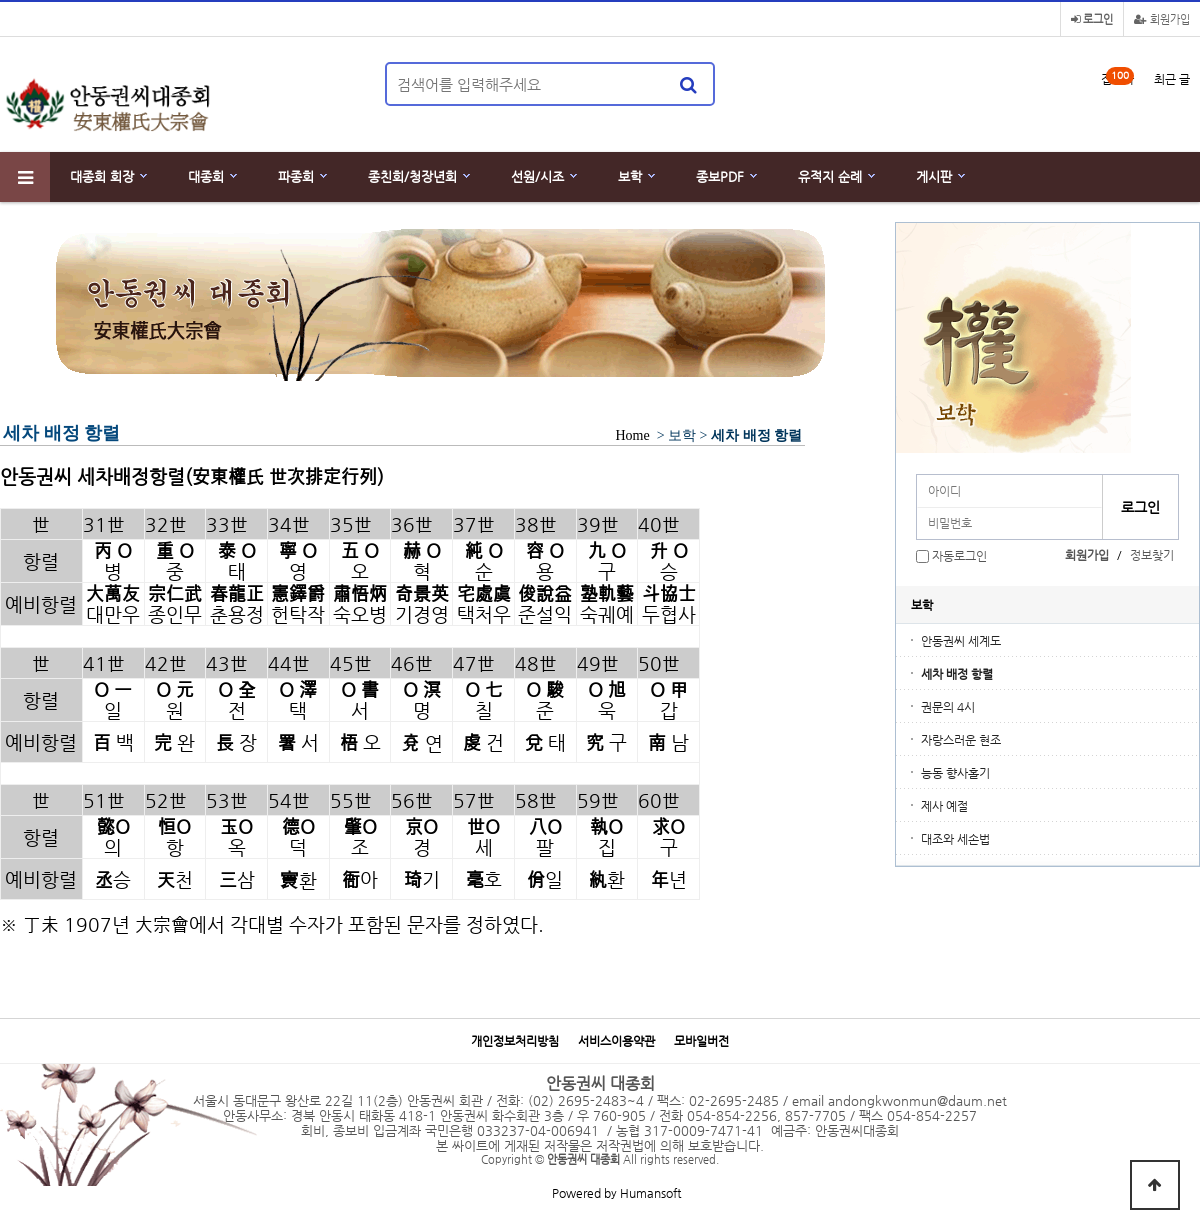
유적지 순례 (830, 176)
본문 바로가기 (0, 0)
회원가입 (1162, 19)
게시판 (934, 176)
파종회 (296, 176)
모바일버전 (701, 1041)
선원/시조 (537, 176)
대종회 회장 (102, 176)
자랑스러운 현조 (961, 740)
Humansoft (650, 1193)
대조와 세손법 (955, 839)
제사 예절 (944, 806)
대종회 (206, 176)
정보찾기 (1152, 555)
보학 (630, 176)
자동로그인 (959, 556)
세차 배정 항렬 (957, 674)
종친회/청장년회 (412, 176)
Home (632, 435)
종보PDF (720, 176)
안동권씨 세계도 (961, 641)
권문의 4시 (948, 707)
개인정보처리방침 (515, 1041)
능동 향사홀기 (955, 773)
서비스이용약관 (616, 1041)
